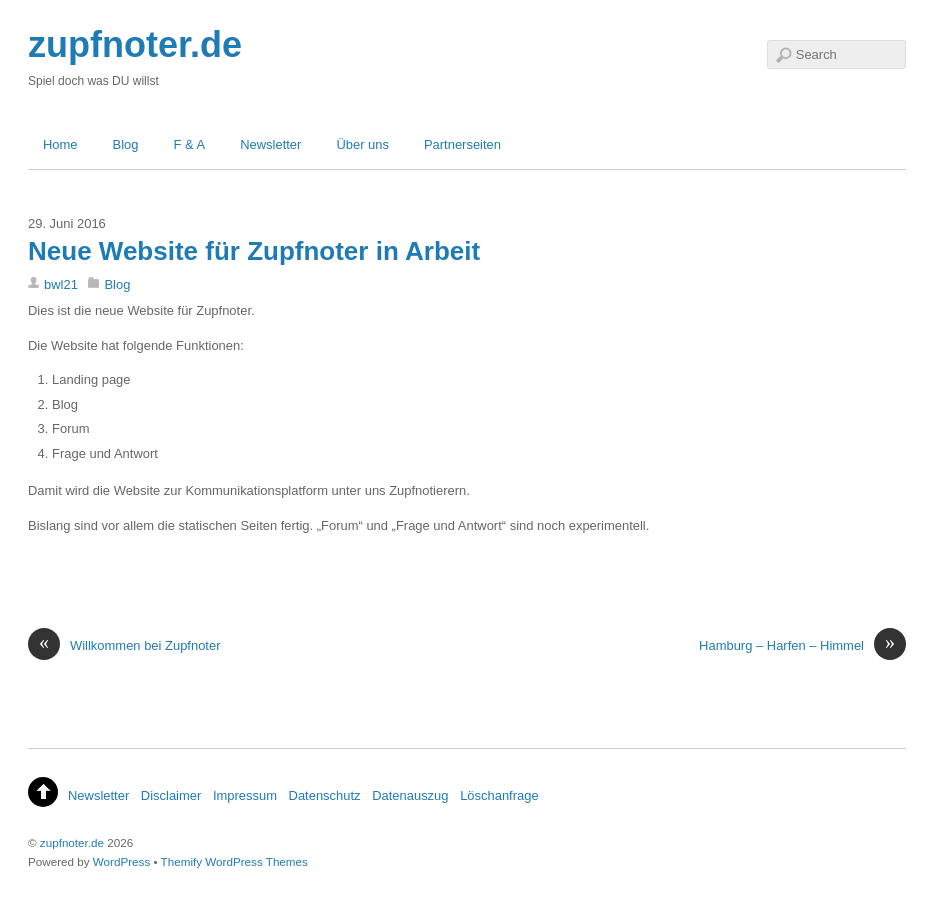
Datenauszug (410, 795)
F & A (190, 144)
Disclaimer (171, 795)
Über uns (362, 144)
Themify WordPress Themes (234, 861)
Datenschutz (325, 795)
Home (60, 144)
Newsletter (270, 144)
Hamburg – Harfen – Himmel (802, 645)
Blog (126, 144)
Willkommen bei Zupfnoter (124, 645)
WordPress (121, 861)
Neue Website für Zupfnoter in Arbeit (254, 251)
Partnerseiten (462, 144)
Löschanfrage (499, 795)
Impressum (245, 795)
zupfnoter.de (72, 842)
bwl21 (61, 284)
